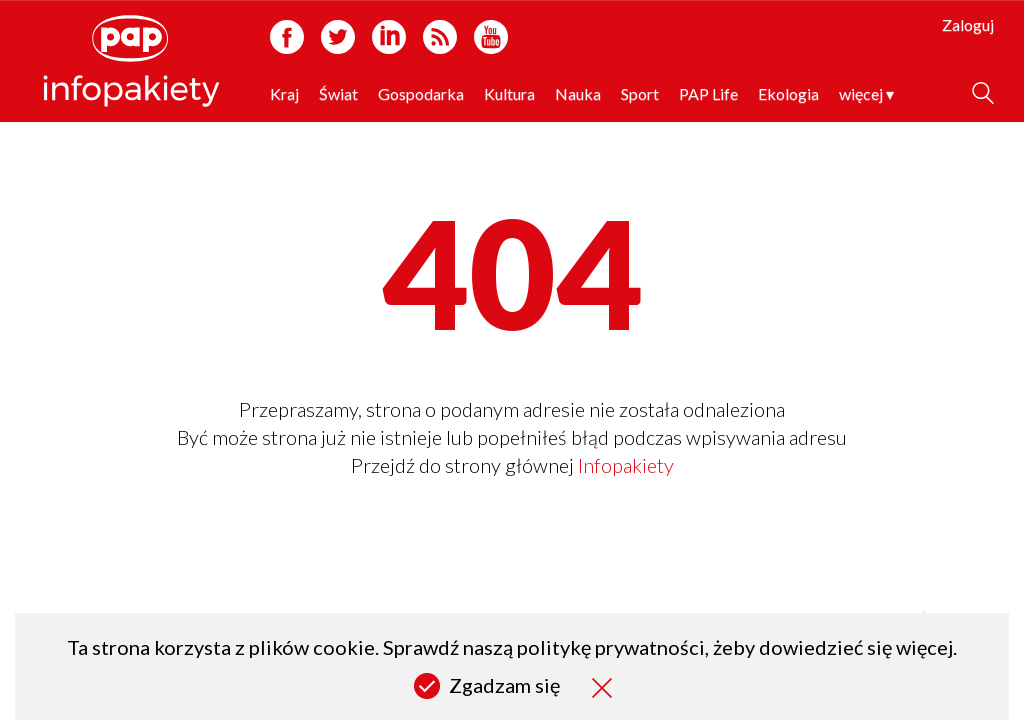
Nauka (578, 93)
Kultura (509, 93)
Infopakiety (626, 465)
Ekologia (788, 93)
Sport (640, 93)
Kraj (284, 93)
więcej (866, 93)
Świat (338, 93)
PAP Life (708, 93)
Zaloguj (968, 24)
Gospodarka (421, 93)
